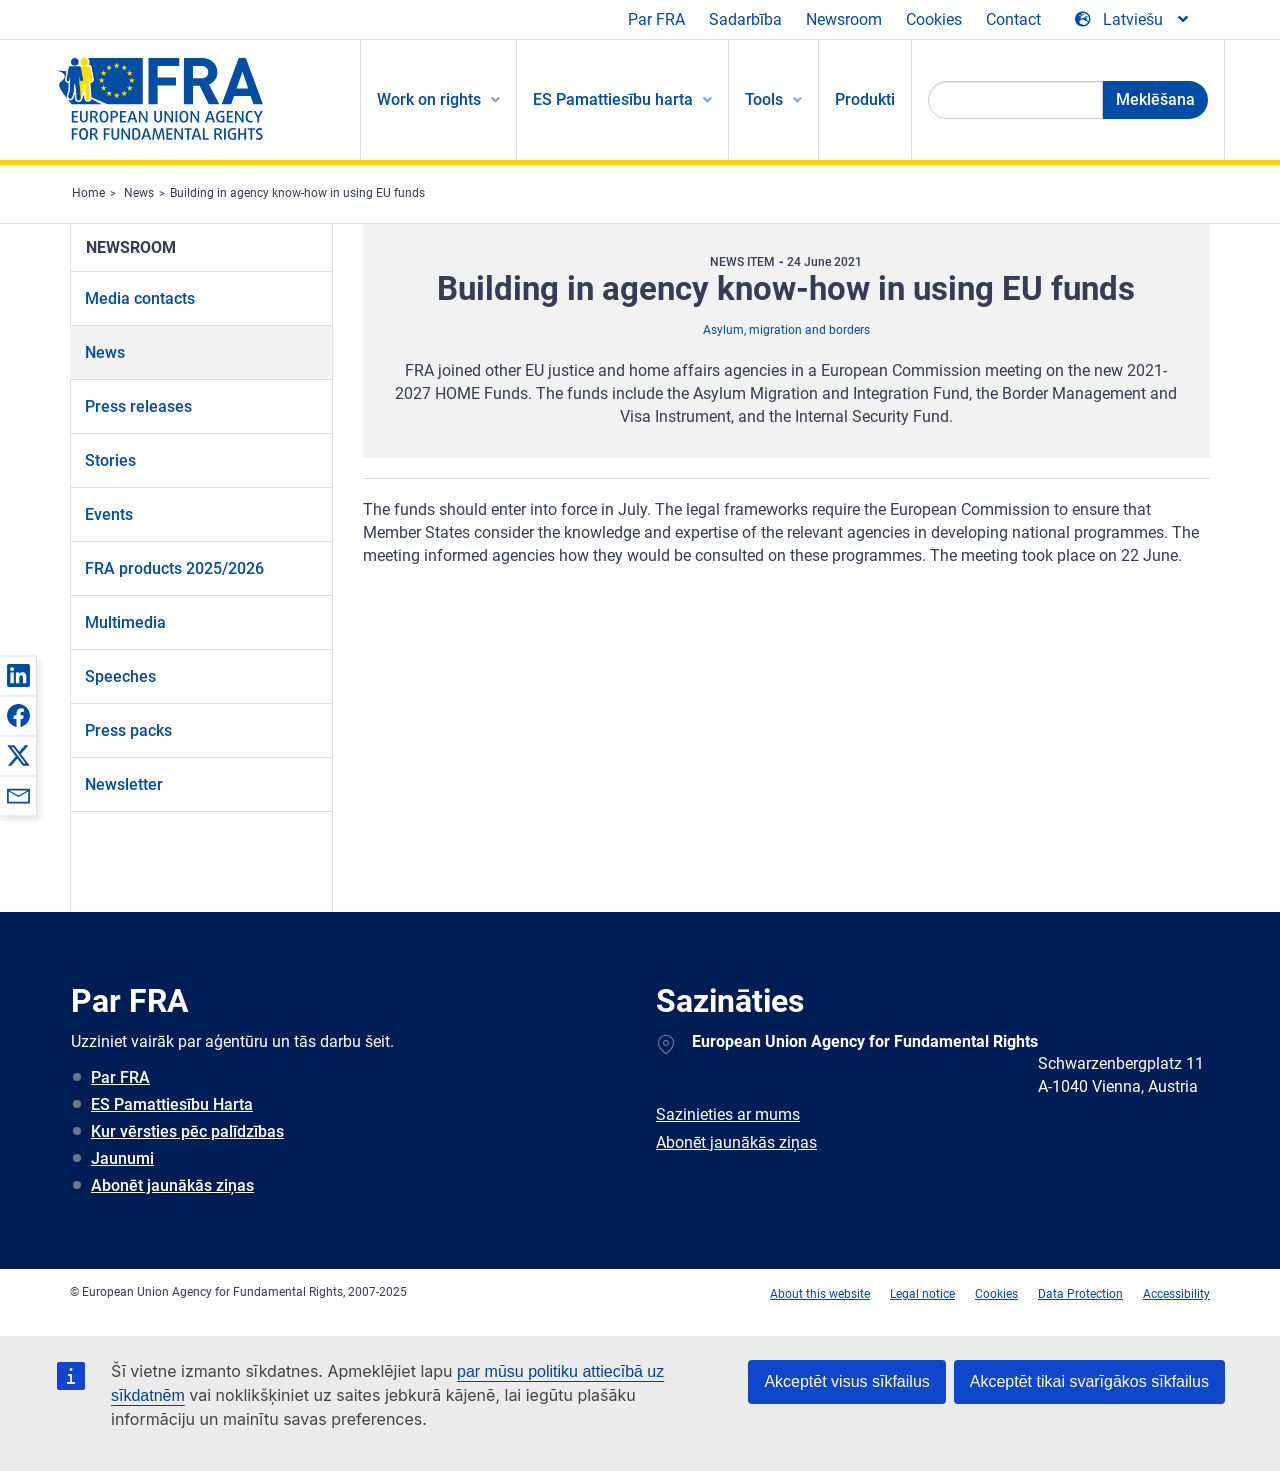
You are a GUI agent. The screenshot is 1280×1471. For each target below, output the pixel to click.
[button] (18, 675)
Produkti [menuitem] (865, 99)
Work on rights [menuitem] (429, 99)
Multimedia (125, 622)
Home (88, 193)
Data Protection (1080, 1294)
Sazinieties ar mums (728, 1114)
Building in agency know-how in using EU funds (297, 193)
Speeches (120, 676)
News (139, 193)
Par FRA (656, 19)
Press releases (138, 406)
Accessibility (1176, 1294)
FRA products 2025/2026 (174, 568)
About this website (820, 1294)
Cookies (934, 19)
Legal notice (922, 1294)
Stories (110, 460)
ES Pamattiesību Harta (172, 1104)
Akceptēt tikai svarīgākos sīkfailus (1089, 1381)
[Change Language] (1133, 20)
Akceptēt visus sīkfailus (846, 1381)
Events (109, 514)
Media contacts (140, 298)
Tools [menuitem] (764, 99)
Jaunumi (122, 1158)
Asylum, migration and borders (786, 330)
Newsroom (844, 19)
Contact (1013, 19)
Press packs (128, 730)
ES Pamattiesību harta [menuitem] (613, 99)
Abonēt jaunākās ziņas (172, 1185)
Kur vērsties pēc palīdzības (187, 1131)
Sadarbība (745, 19)
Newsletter (124, 784)
